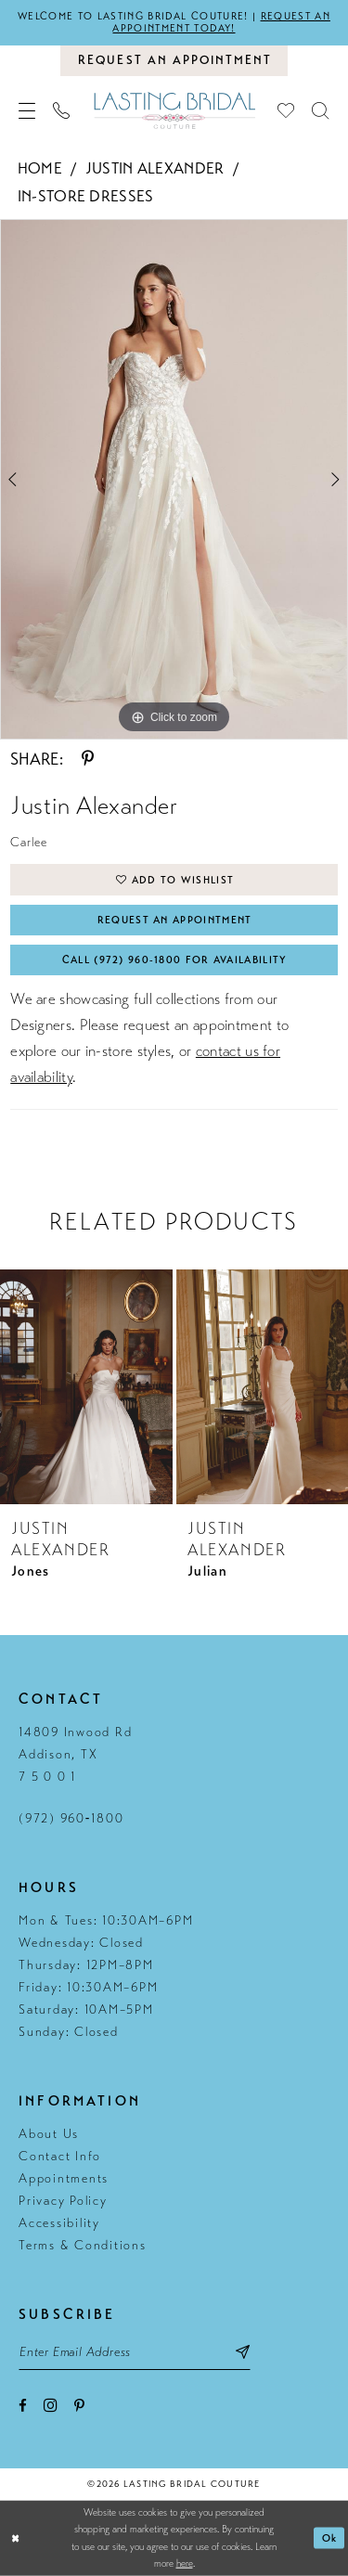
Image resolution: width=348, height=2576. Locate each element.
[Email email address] (135, 2351)
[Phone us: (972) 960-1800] (62, 110)
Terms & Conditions (83, 2245)
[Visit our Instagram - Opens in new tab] (51, 2405)
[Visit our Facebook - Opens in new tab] (23, 2406)
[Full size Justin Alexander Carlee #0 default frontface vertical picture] (174, 480)
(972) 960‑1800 (71, 1818)
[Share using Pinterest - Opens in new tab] (88, 759)
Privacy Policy (63, 2201)
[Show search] (320, 110)
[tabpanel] (174, 480)
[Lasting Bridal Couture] (174, 110)
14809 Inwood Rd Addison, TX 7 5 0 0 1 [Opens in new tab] (75, 1754)
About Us (49, 2134)
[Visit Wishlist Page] (286, 110)
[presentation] (86, 1386)
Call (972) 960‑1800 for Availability (175, 960)
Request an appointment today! (220, 22)
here (184, 2563)
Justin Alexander (155, 168)
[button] (27, 110)
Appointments (64, 2178)
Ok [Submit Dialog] (330, 2537)
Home (40, 168)
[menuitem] (27, 110)
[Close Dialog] (16, 2538)
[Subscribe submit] (243, 2351)
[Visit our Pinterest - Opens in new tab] (79, 2406)
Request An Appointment (174, 920)
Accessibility (59, 2223)
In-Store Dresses (86, 196)
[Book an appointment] (173, 60)
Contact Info (60, 2156)
